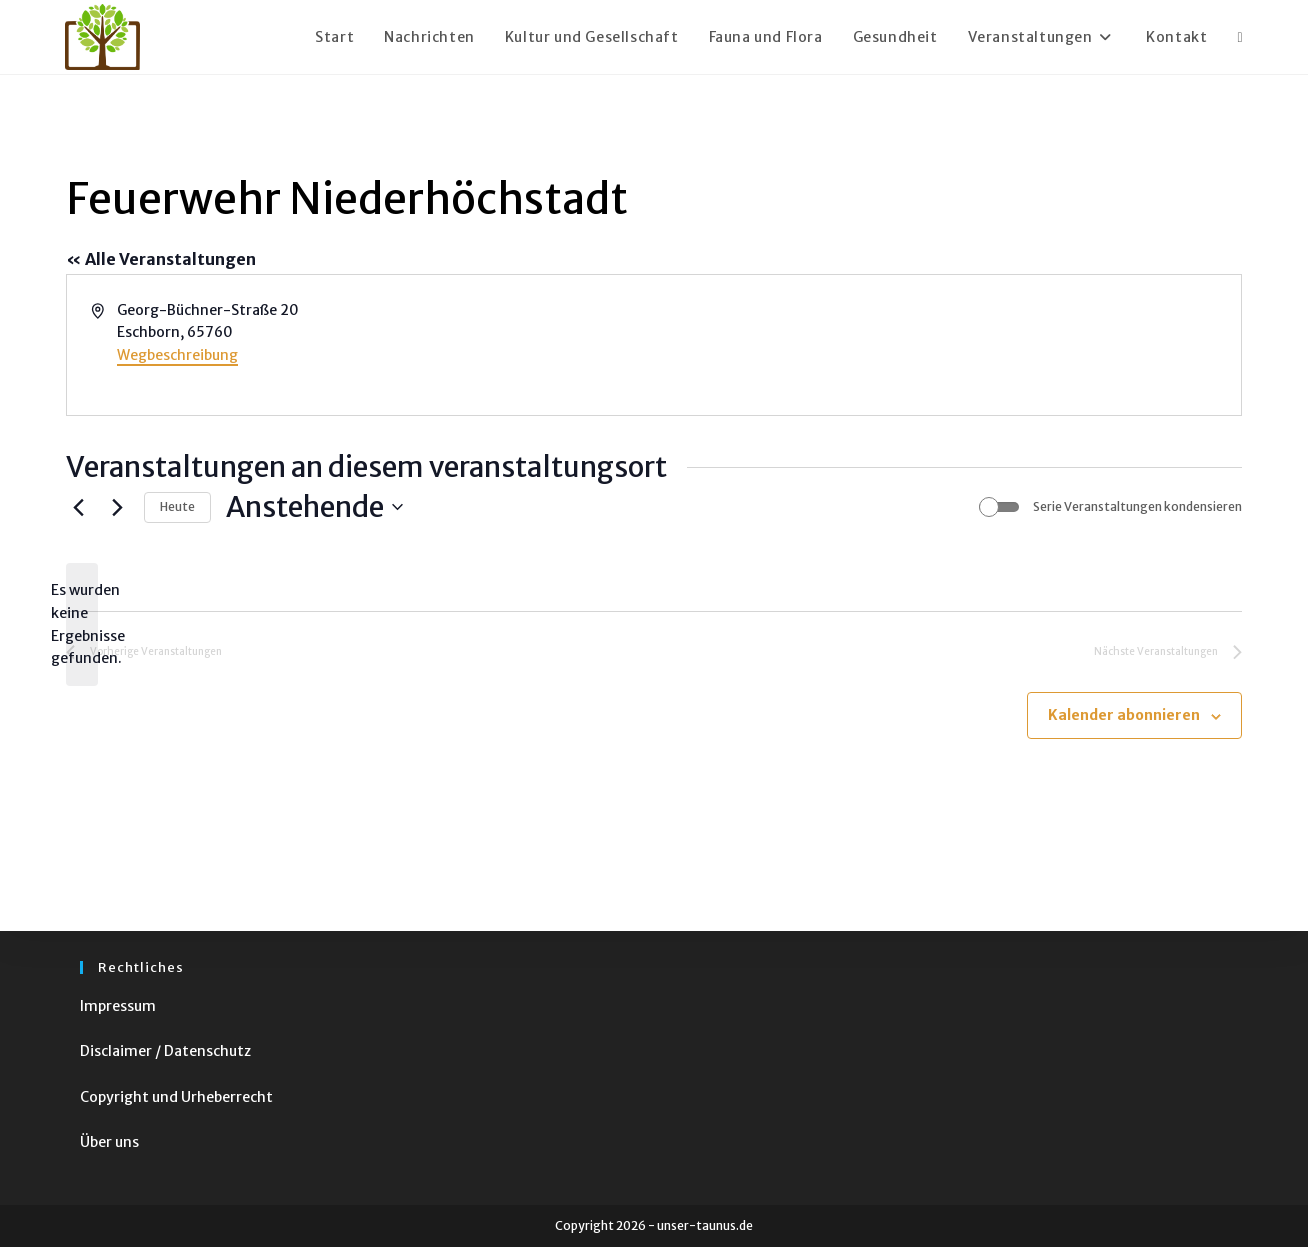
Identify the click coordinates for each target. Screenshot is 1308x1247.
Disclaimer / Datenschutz (165, 1051)
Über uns (109, 1142)
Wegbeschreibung (177, 355)
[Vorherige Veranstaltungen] (78, 507)
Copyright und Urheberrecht (176, 1097)
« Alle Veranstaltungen (161, 259)
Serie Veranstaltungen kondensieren (1137, 506)
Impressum (118, 1006)
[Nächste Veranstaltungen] (117, 507)
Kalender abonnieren (1124, 715)
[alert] (82, 624)
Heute (177, 506)
